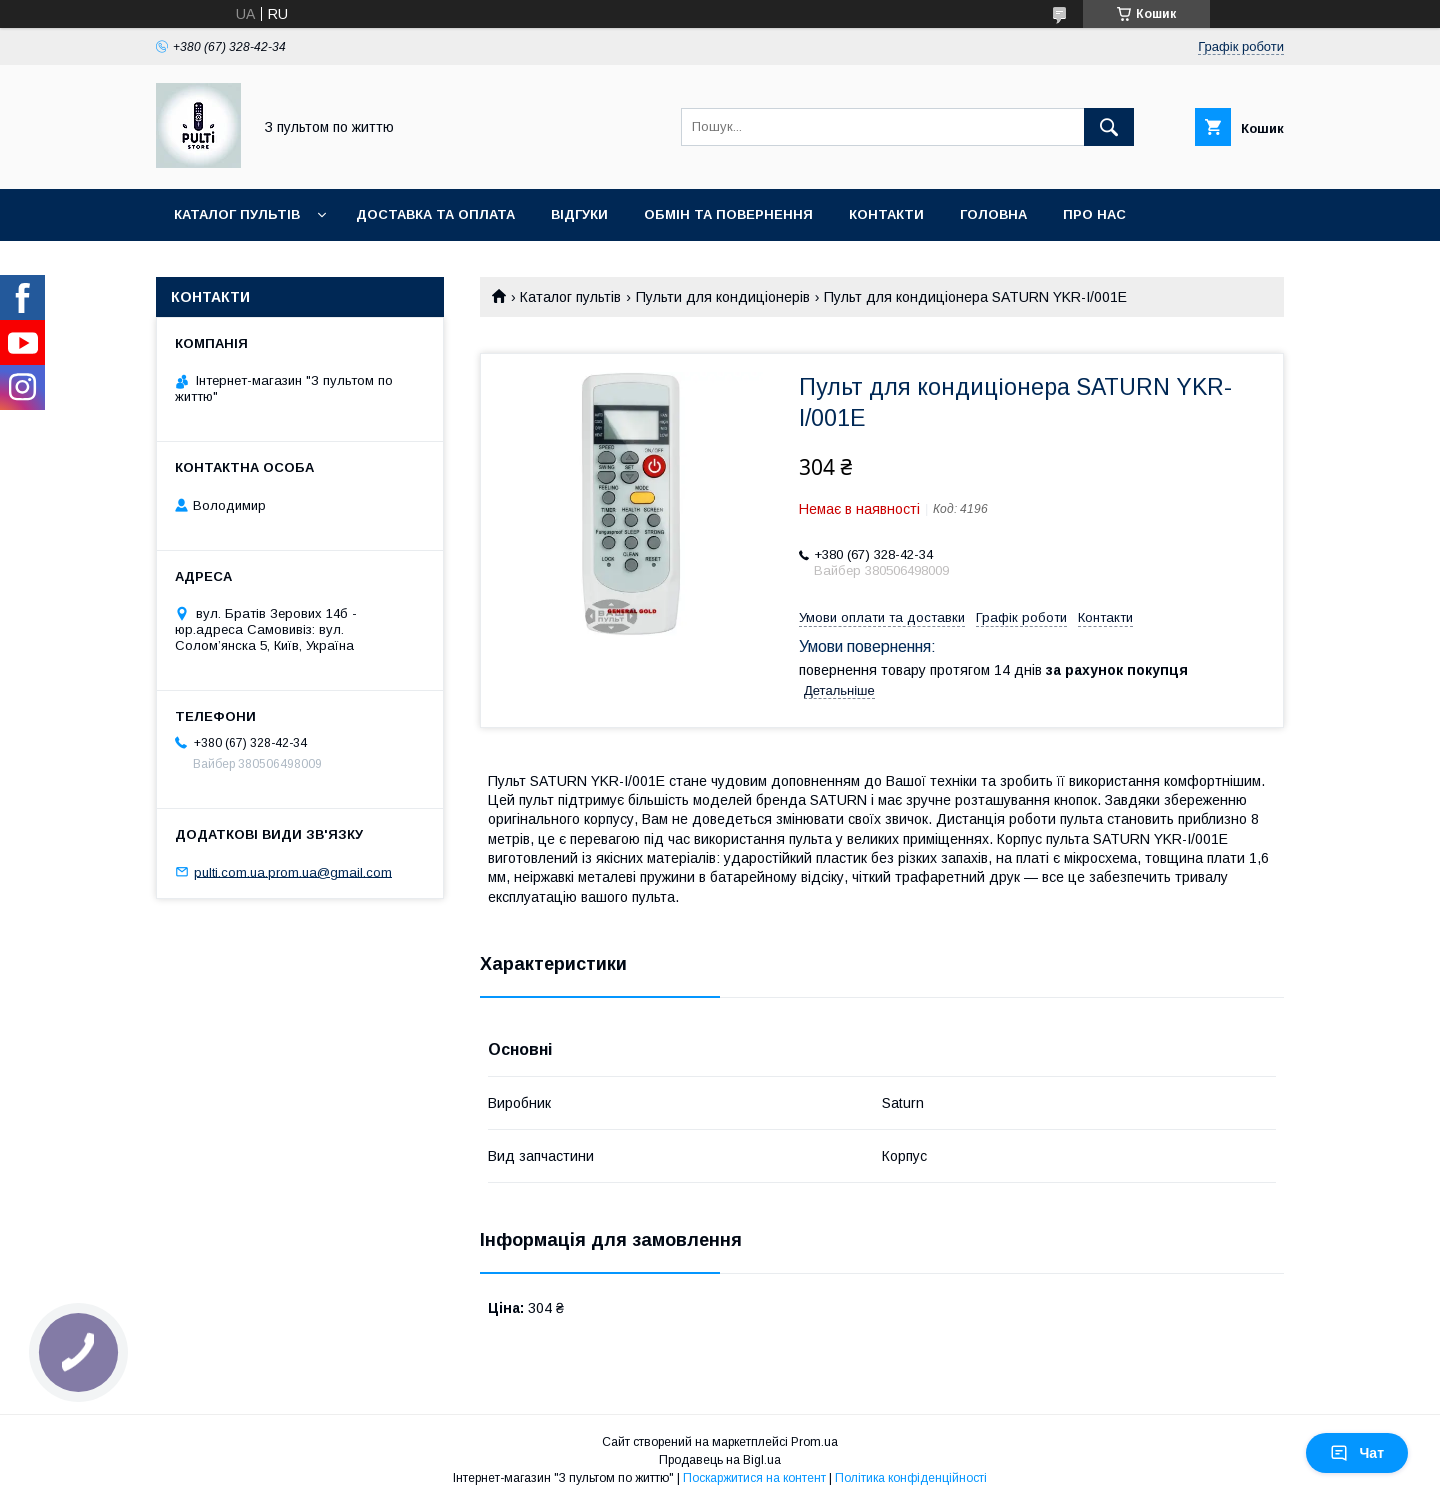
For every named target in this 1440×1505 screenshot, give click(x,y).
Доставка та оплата (435, 214)
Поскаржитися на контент (754, 1478)
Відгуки (579, 214)
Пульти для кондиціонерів (723, 297)
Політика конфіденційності (911, 1478)
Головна (993, 214)
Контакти (886, 214)
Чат (1357, 1453)
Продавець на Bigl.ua (720, 1460)
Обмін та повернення (728, 214)
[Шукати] (1109, 127)
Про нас (1094, 214)
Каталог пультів (237, 214)
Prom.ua (814, 1442)
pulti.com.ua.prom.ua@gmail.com (293, 871)
